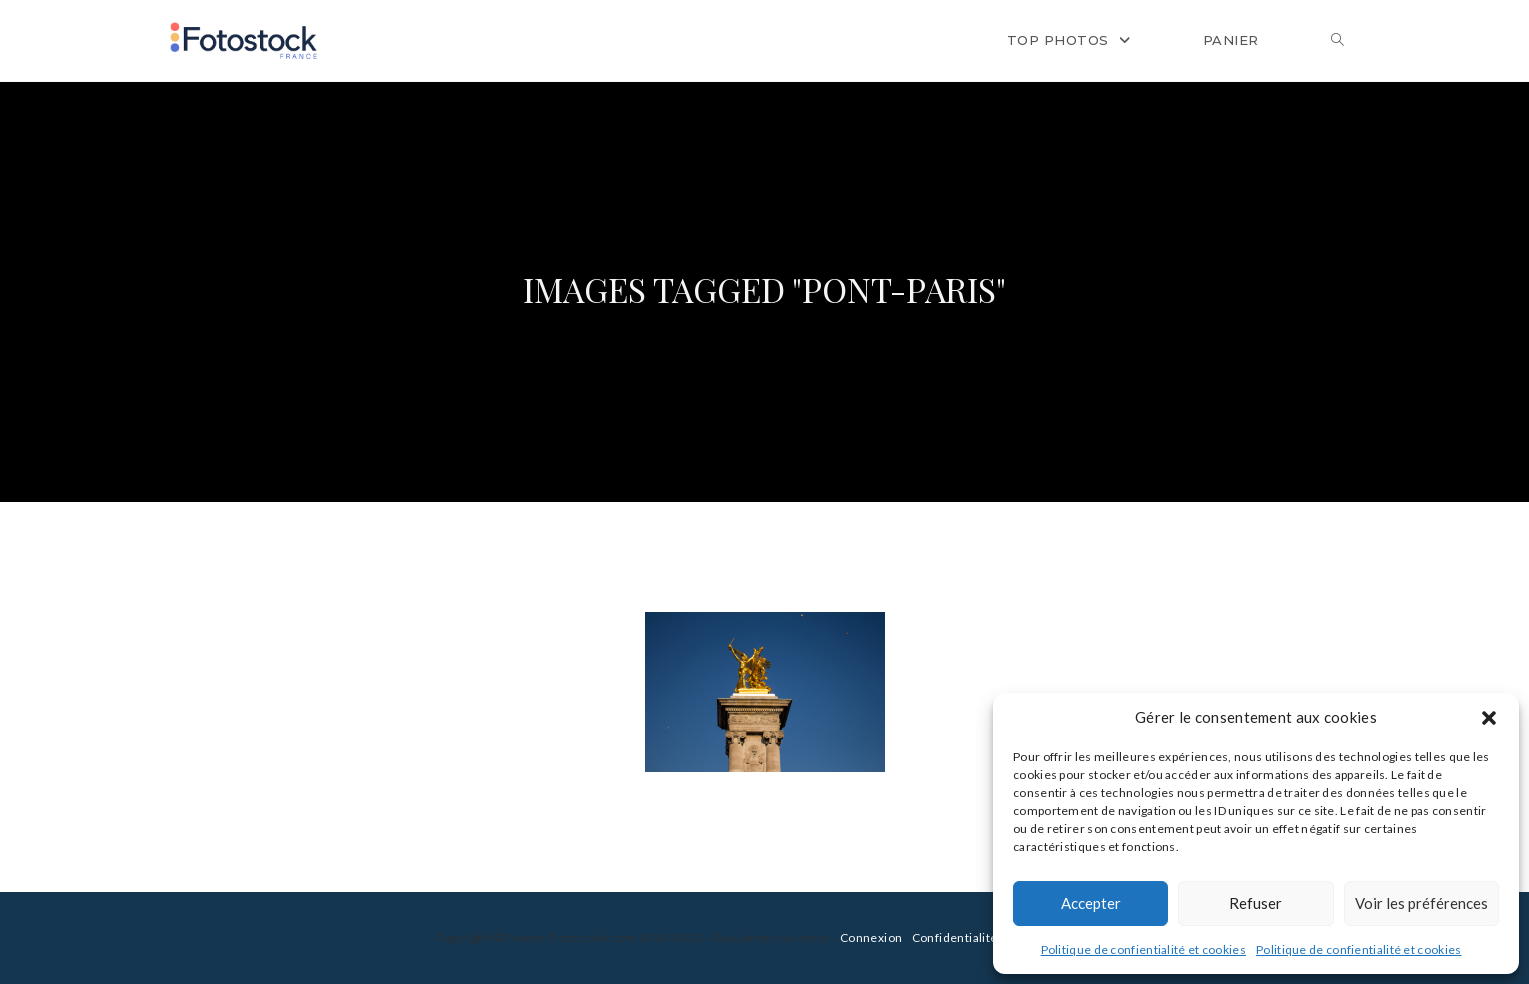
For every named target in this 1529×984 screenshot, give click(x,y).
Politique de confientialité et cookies (1143, 949)
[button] (1489, 718)
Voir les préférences (1421, 903)
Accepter (1091, 903)
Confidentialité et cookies (985, 937)
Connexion (871, 937)
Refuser (1255, 903)
